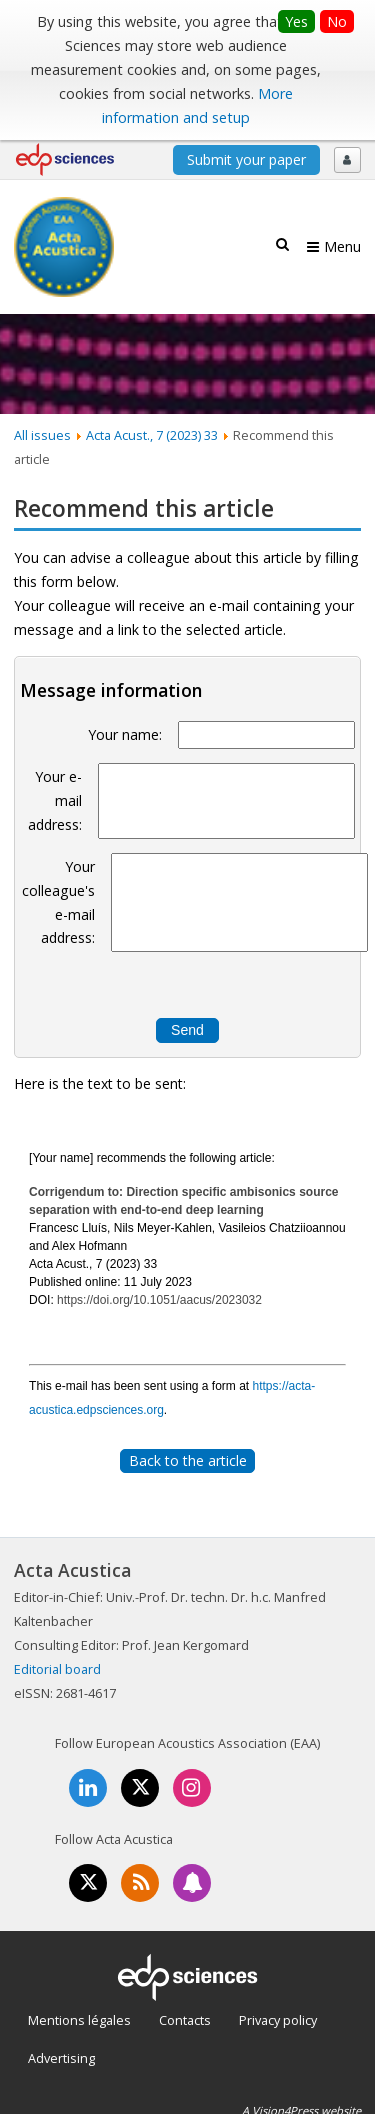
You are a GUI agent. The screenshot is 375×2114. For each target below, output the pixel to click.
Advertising (61, 2058)
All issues (42, 435)
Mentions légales (79, 2020)
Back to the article (188, 1460)
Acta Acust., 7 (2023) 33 (152, 435)
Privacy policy (278, 2020)
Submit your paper (246, 159)
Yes (296, 21)
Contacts (185, 2020)
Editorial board (57, 1669)
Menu (342, 246)
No (337, 21)
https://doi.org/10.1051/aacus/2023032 (159, 1300)
